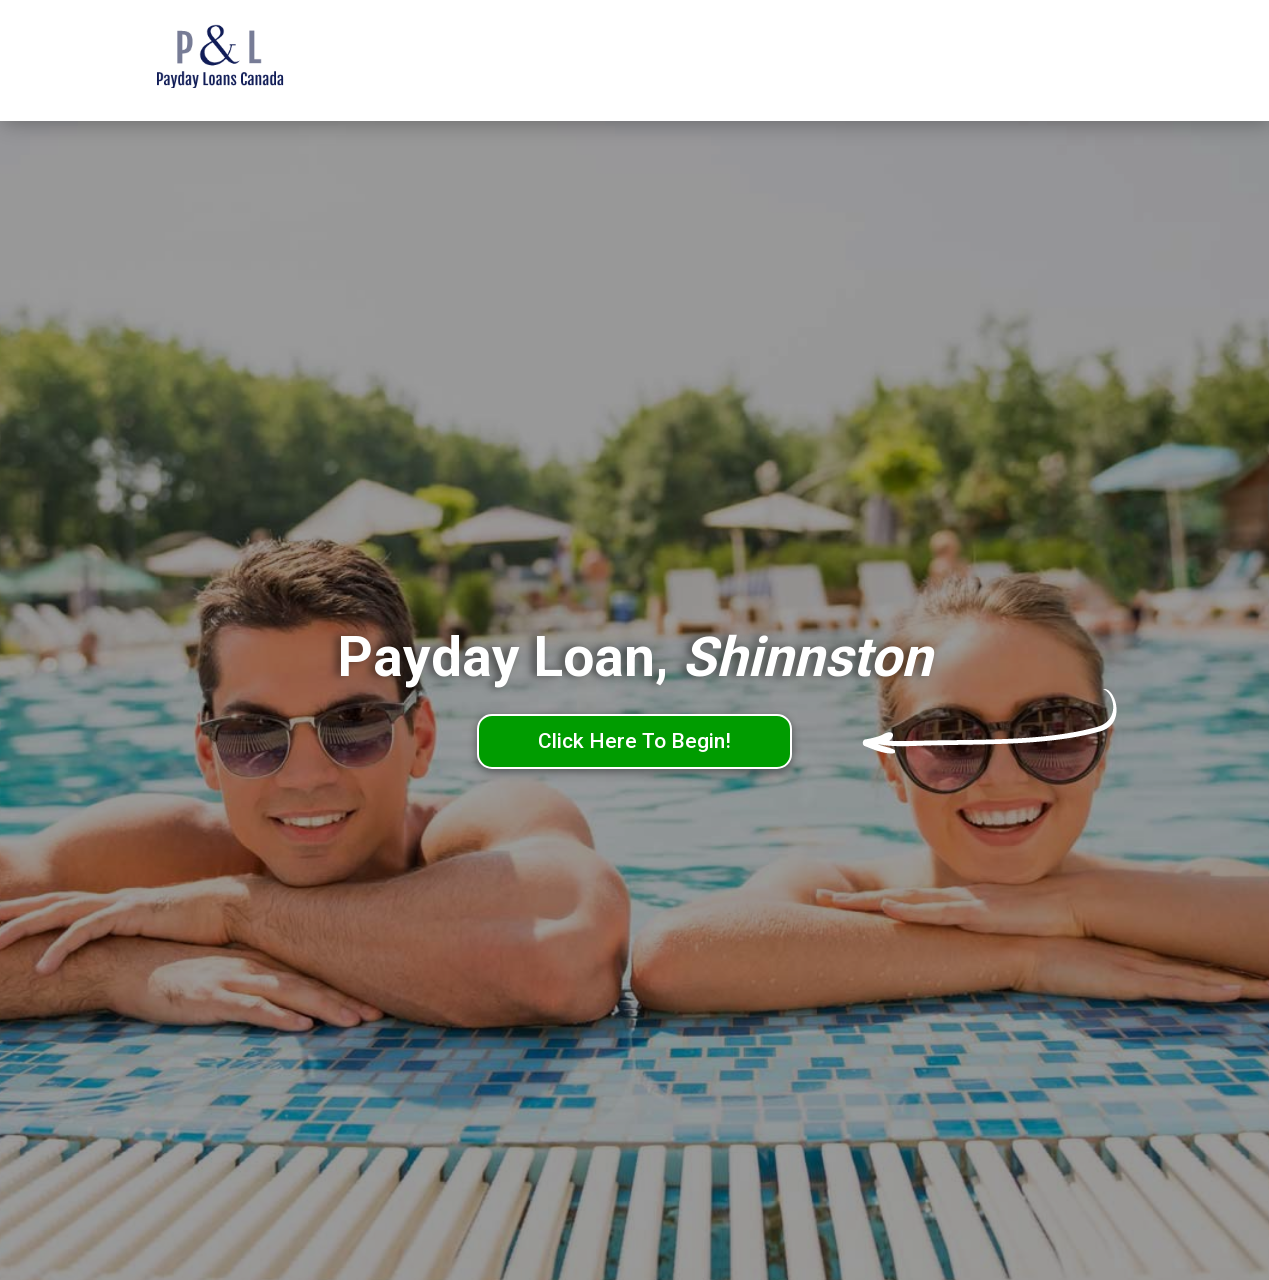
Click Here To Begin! (634, 741)
